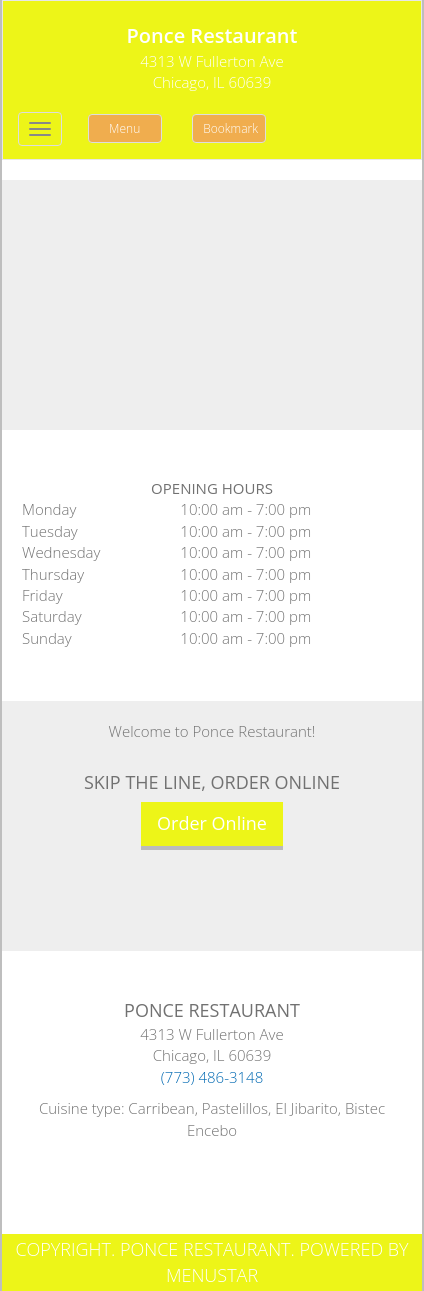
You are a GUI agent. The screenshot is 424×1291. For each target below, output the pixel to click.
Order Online (212, 823)
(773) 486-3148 (212, 1077)
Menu (124, 128)
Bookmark (230, 128)
